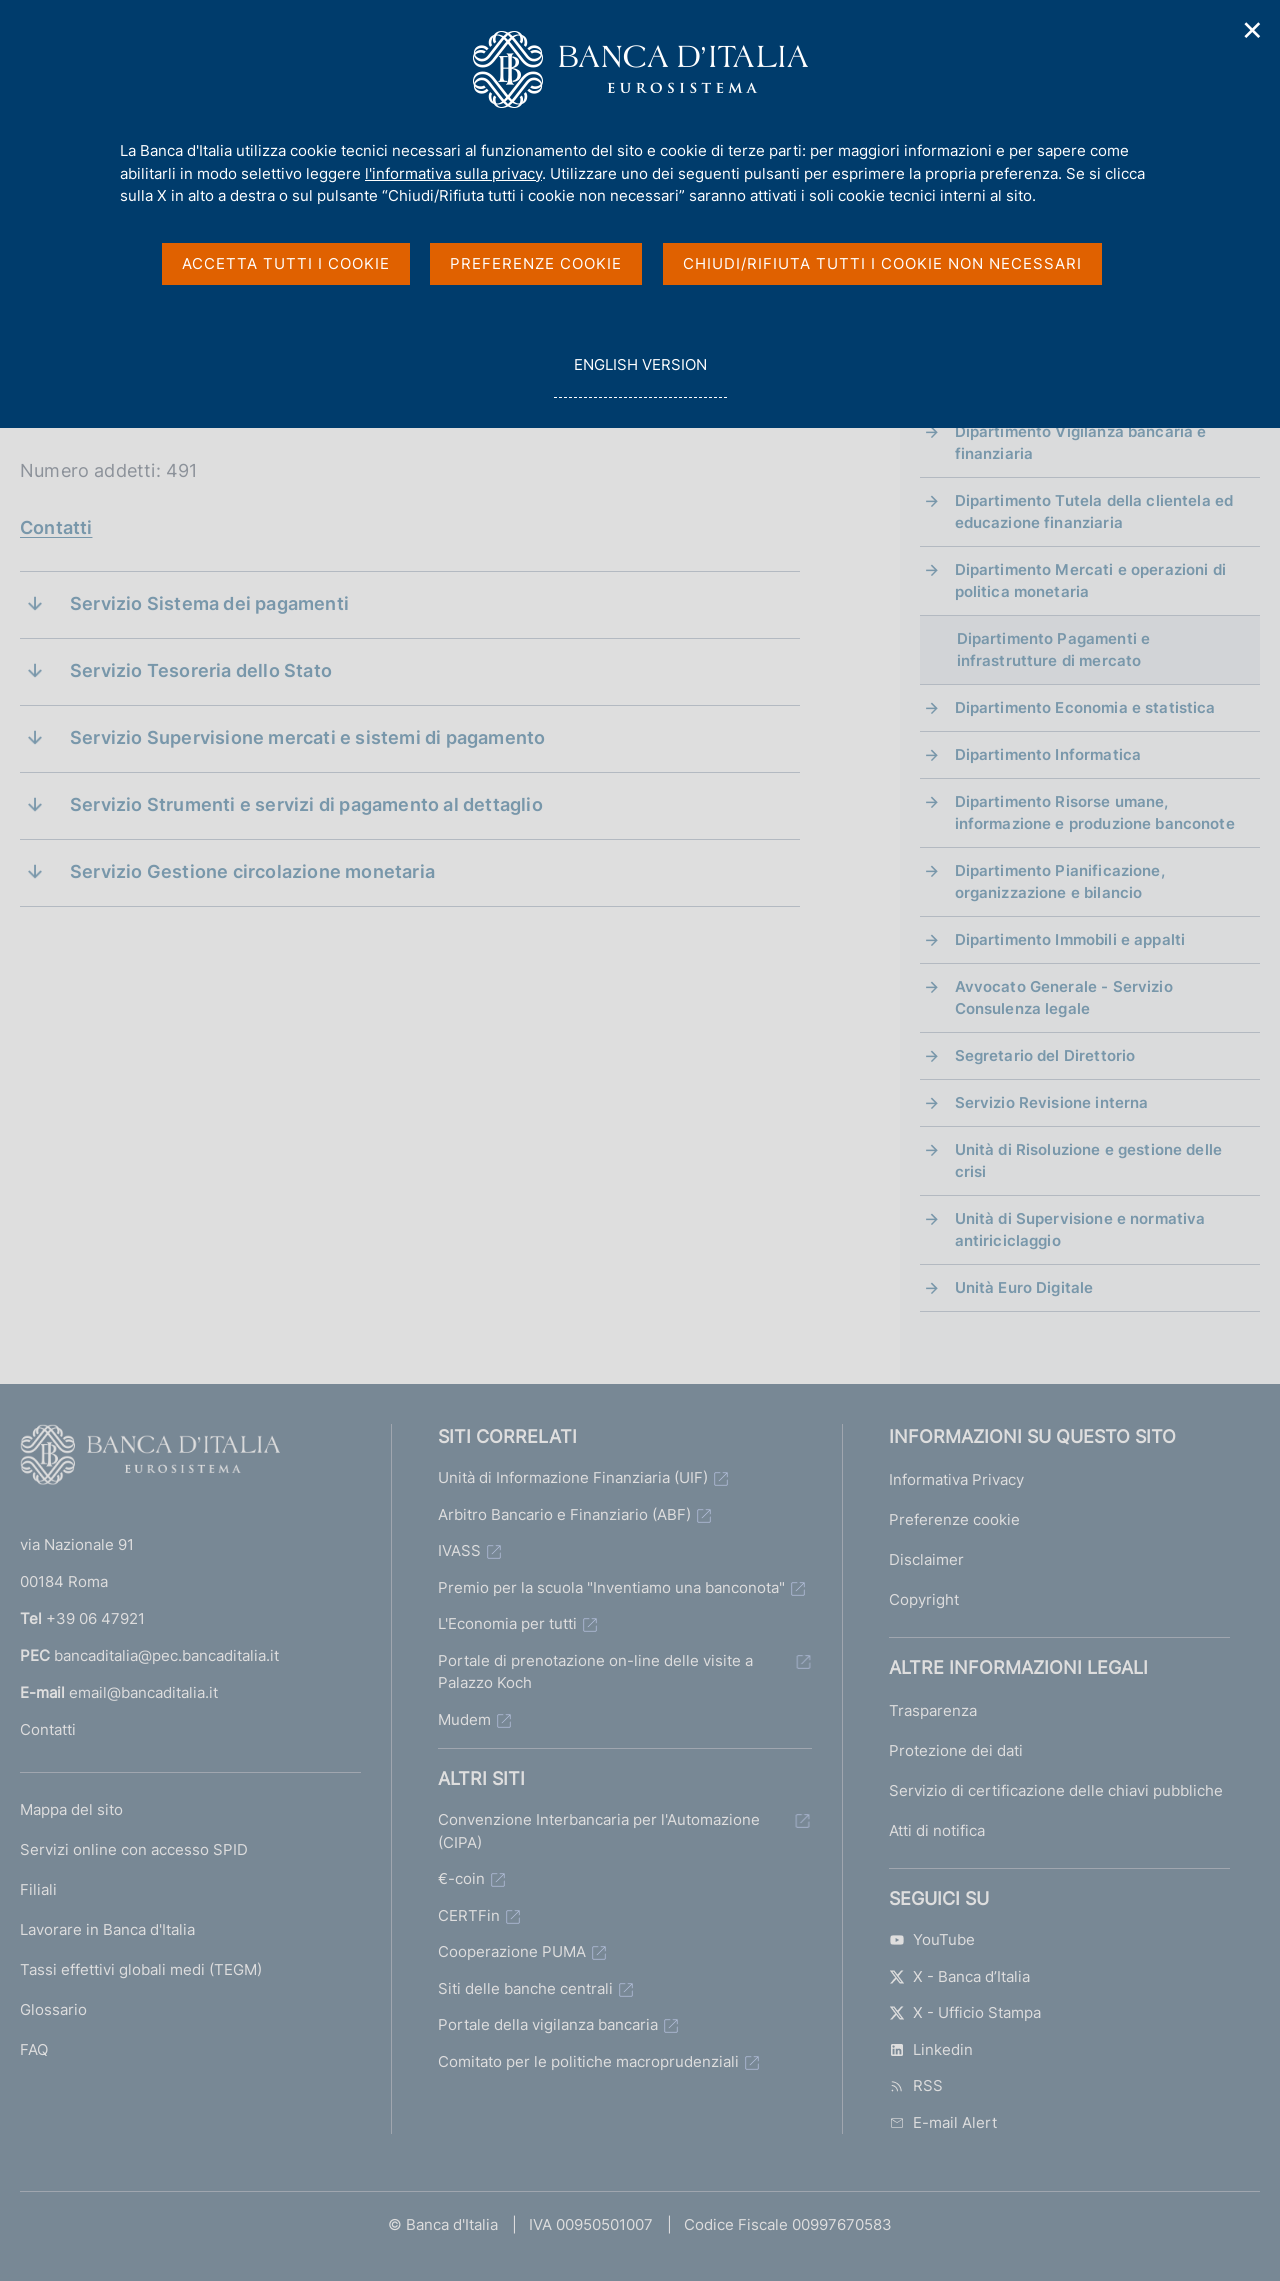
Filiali (38, 1889)
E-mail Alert (943, 2122)
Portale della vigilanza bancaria (548, 2024)
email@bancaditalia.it (143, 1692)
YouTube (932, 1939)
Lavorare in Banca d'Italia (107, 1929)
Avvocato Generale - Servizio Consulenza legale (1064, 997)
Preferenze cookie (954, 1519)
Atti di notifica (937, 1830)
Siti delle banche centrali (525, 1988)
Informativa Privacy (956, 1479)
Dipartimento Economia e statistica (1085, 707)
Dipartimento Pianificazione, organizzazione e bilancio (1060, 881)
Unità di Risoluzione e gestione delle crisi (1089, 1160)
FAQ (34, 2049)
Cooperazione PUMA (512, 1951)
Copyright (924, 1599)
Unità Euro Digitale (1024, 1287)
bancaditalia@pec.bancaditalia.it (166, 1655)
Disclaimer (926, 1559)
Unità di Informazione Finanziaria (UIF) (573, 1477)
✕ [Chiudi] (1253, 30)
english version (640, 375)
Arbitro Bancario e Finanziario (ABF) (564, 1514)
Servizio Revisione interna (1052, 1102)
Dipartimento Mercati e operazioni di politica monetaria (1090, 580)
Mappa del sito (71, 1809)
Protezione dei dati (956, 1750)
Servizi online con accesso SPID (134, 1849)
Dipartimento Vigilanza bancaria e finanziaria (1081, 442)
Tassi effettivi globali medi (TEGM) (141, 1969)
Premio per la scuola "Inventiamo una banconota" (611, 1587)
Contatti (56, 527)
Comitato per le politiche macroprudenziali (588, 2061)
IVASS (459, 1550)
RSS (916, 2085)
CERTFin (469, 1915)
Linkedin (931, 2049)
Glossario (53, 2009)
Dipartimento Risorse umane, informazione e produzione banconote (1095, 812)
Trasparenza (933, 1710)
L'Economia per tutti (507, 1623)
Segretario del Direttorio (1045, 1055)
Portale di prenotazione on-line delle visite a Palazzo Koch (595, 1672)
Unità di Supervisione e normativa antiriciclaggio (1080, 1229)
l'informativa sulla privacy (453, 173)
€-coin (461, 1878)
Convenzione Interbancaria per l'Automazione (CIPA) (599, 1831)
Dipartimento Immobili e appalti (1070, 939)
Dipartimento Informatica (1048, 754)
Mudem (464, 1719)
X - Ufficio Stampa (965, 2012)
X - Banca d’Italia (959, 1976)
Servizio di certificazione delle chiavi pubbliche (1056, 1790)
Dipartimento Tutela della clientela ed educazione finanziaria (1094, 511)
